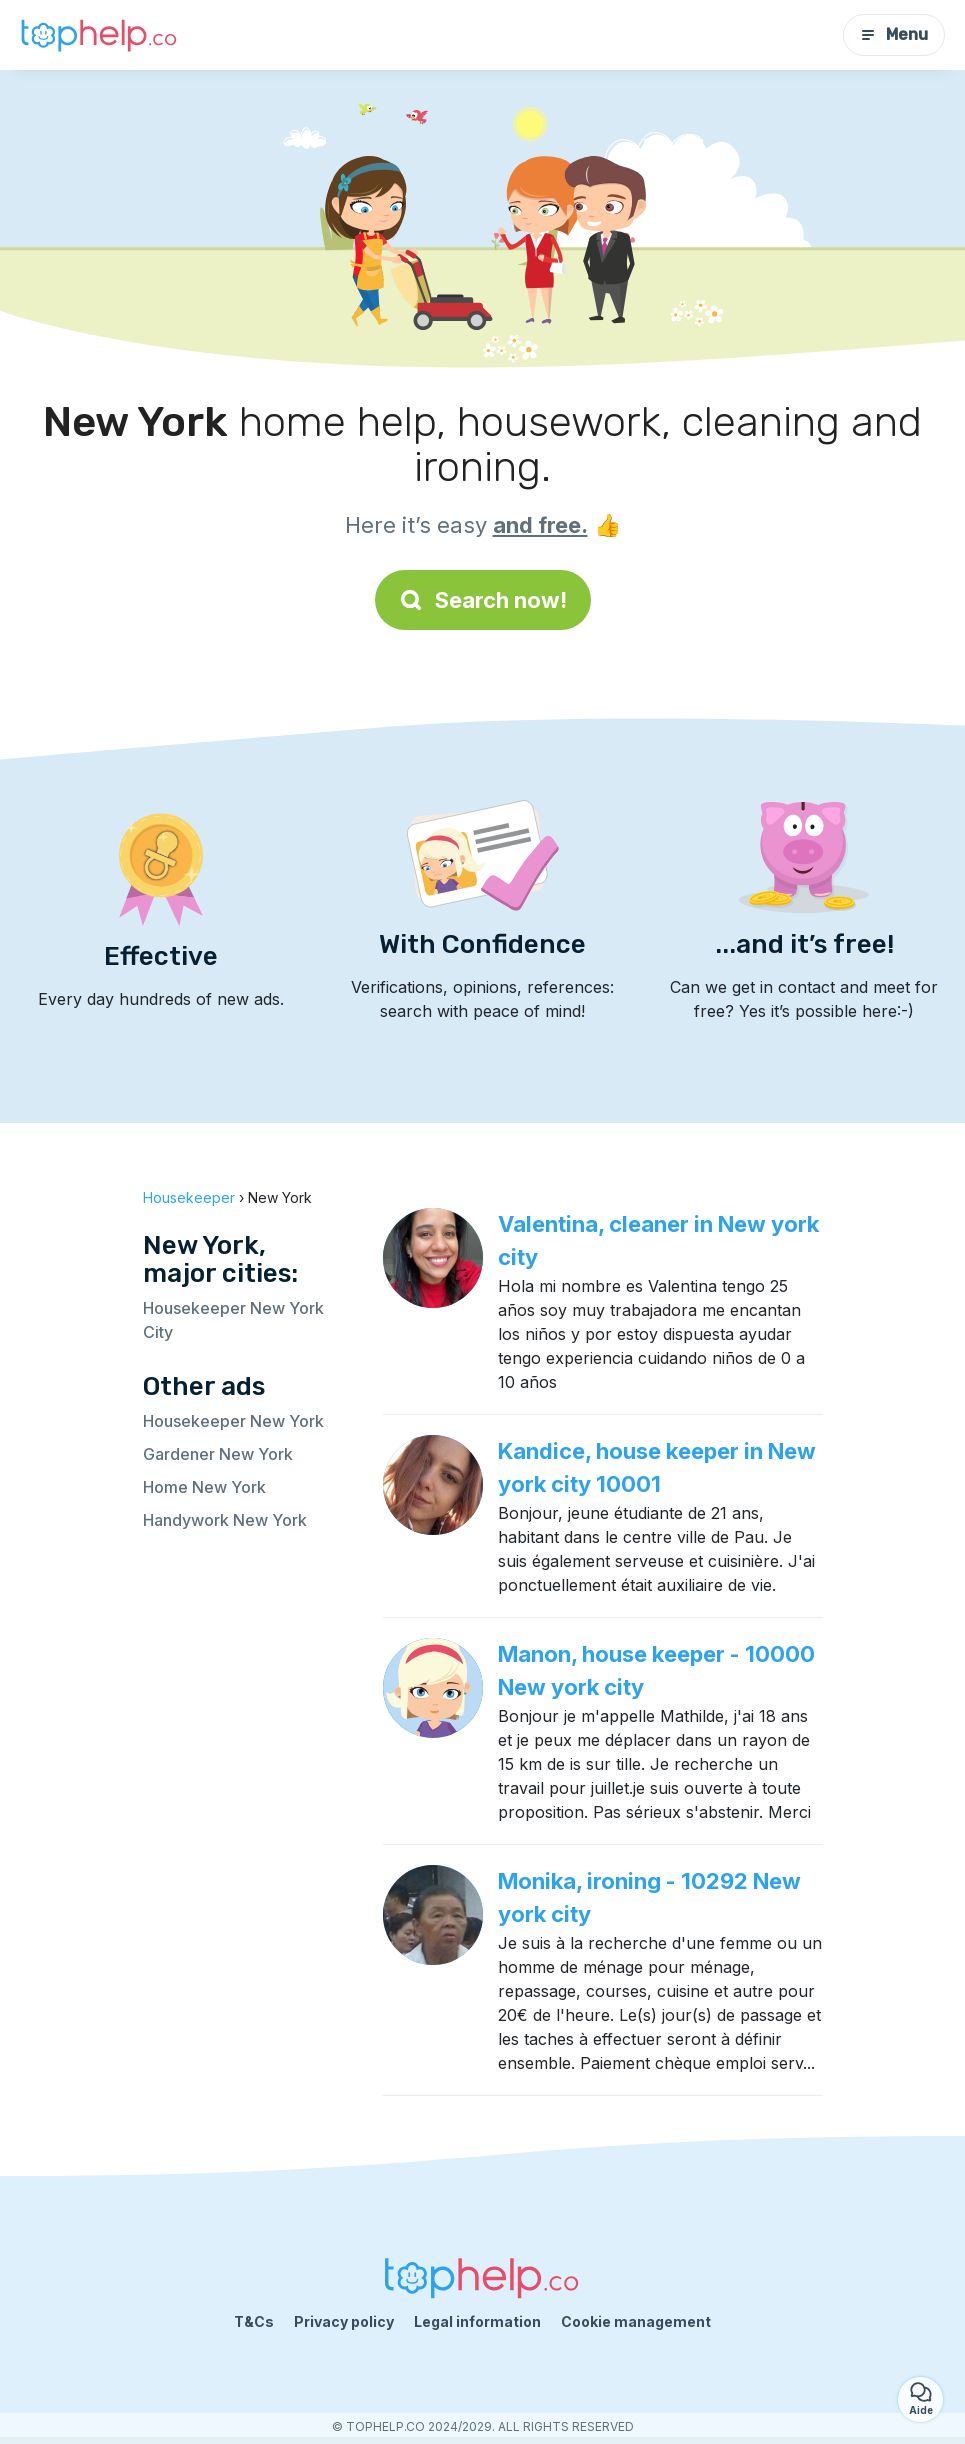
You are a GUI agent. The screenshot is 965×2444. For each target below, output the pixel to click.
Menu (894, 34)
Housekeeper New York (233, 1421)
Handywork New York (225, 1520)
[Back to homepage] (100, 35)
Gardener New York (218, 1454)
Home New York (204, 1487)
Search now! (483, 600)
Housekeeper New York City (233, 1320)
